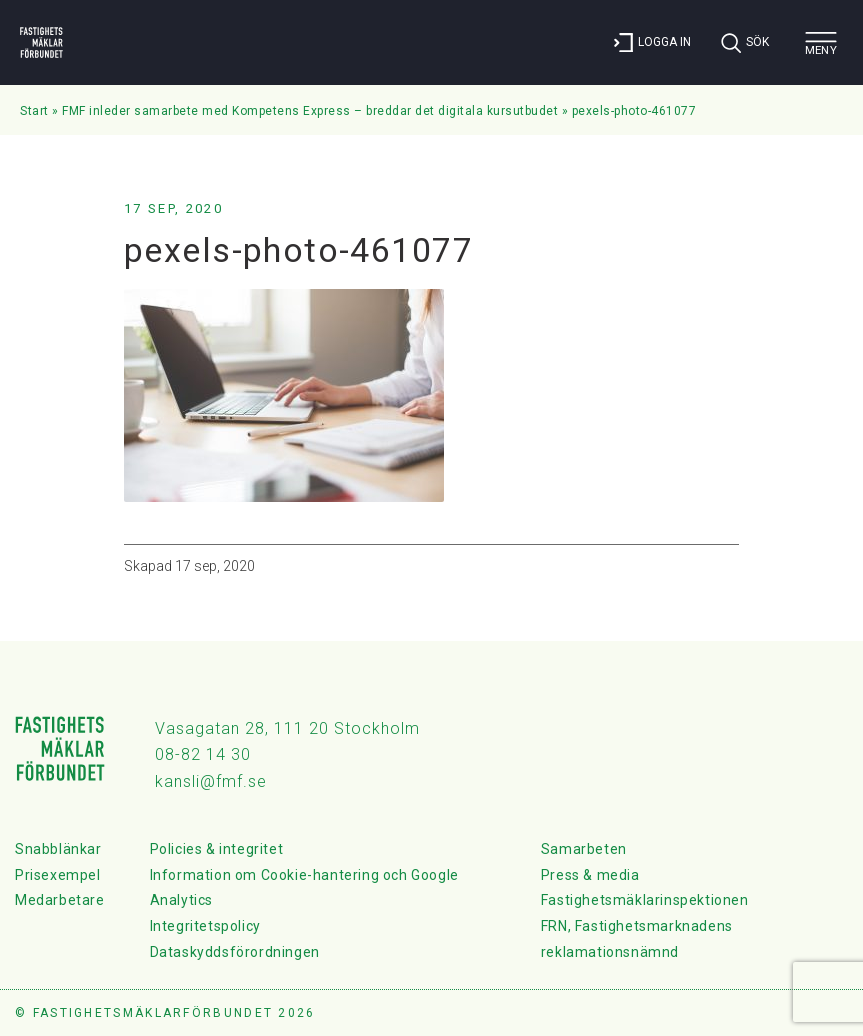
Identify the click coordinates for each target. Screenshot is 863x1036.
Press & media (590, 875)
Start (34, 111)
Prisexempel (58, 875)
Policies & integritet (217, 849)
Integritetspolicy (205, 926)
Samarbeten (584, 849)
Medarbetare (60, 900)
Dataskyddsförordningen (235, 952)
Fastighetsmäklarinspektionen (645, 900)
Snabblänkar (58, 849)
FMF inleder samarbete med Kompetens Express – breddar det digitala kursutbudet (310, 111)
